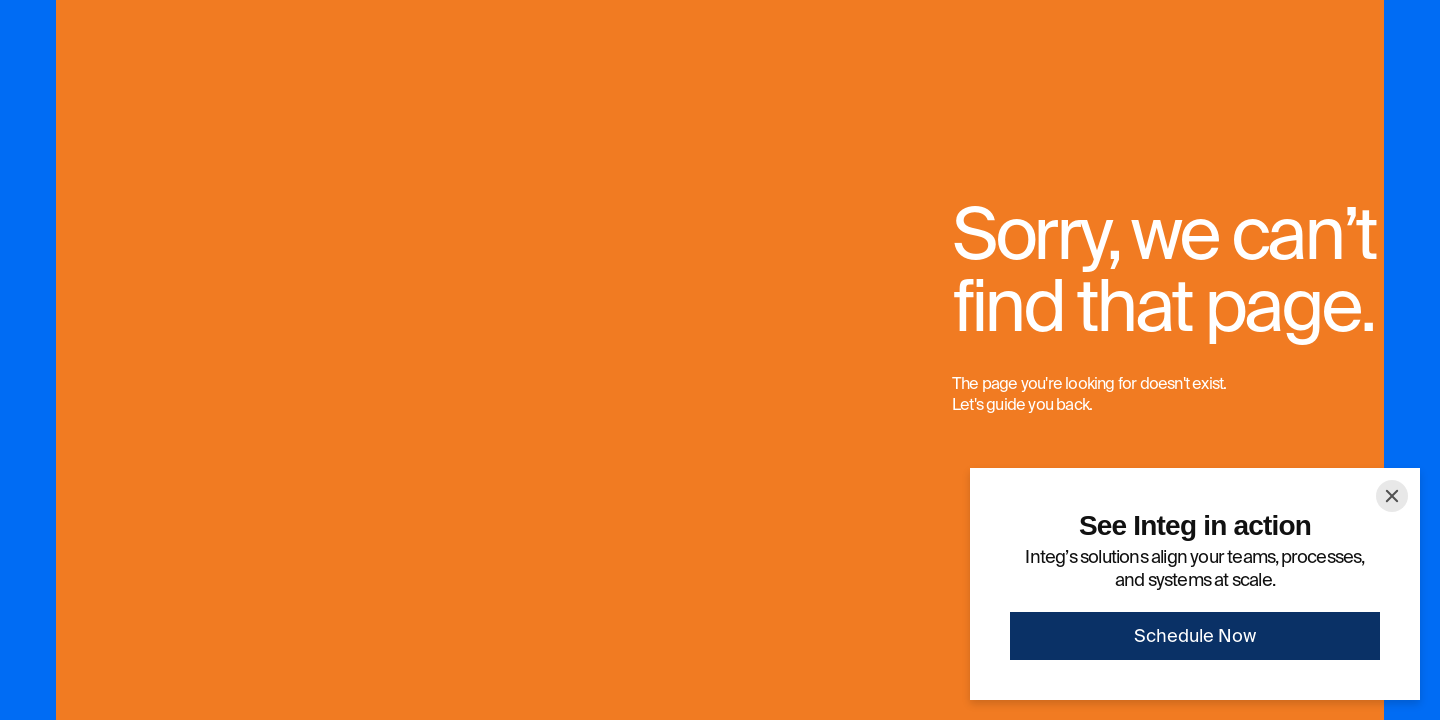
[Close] (1392, 496)
